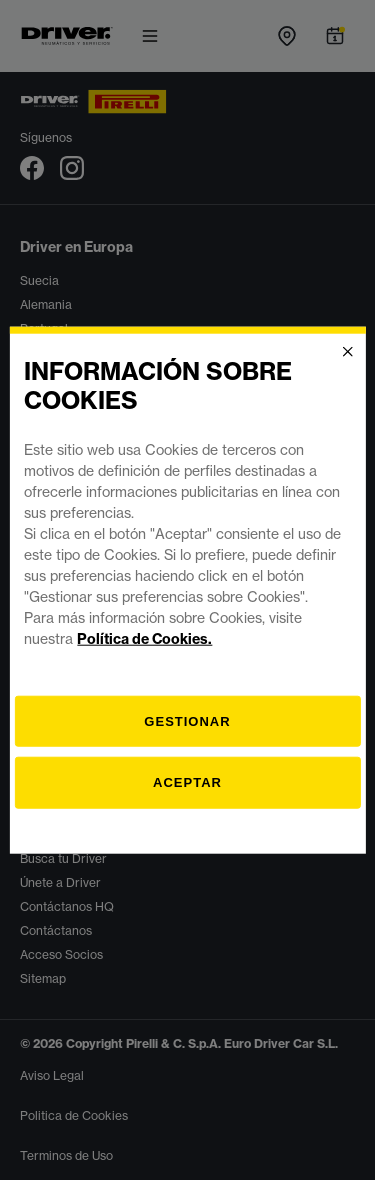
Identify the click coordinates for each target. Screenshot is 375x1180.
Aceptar (187, 782)
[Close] (348, 352)
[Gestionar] (187, 721)
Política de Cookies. (144, 638)
